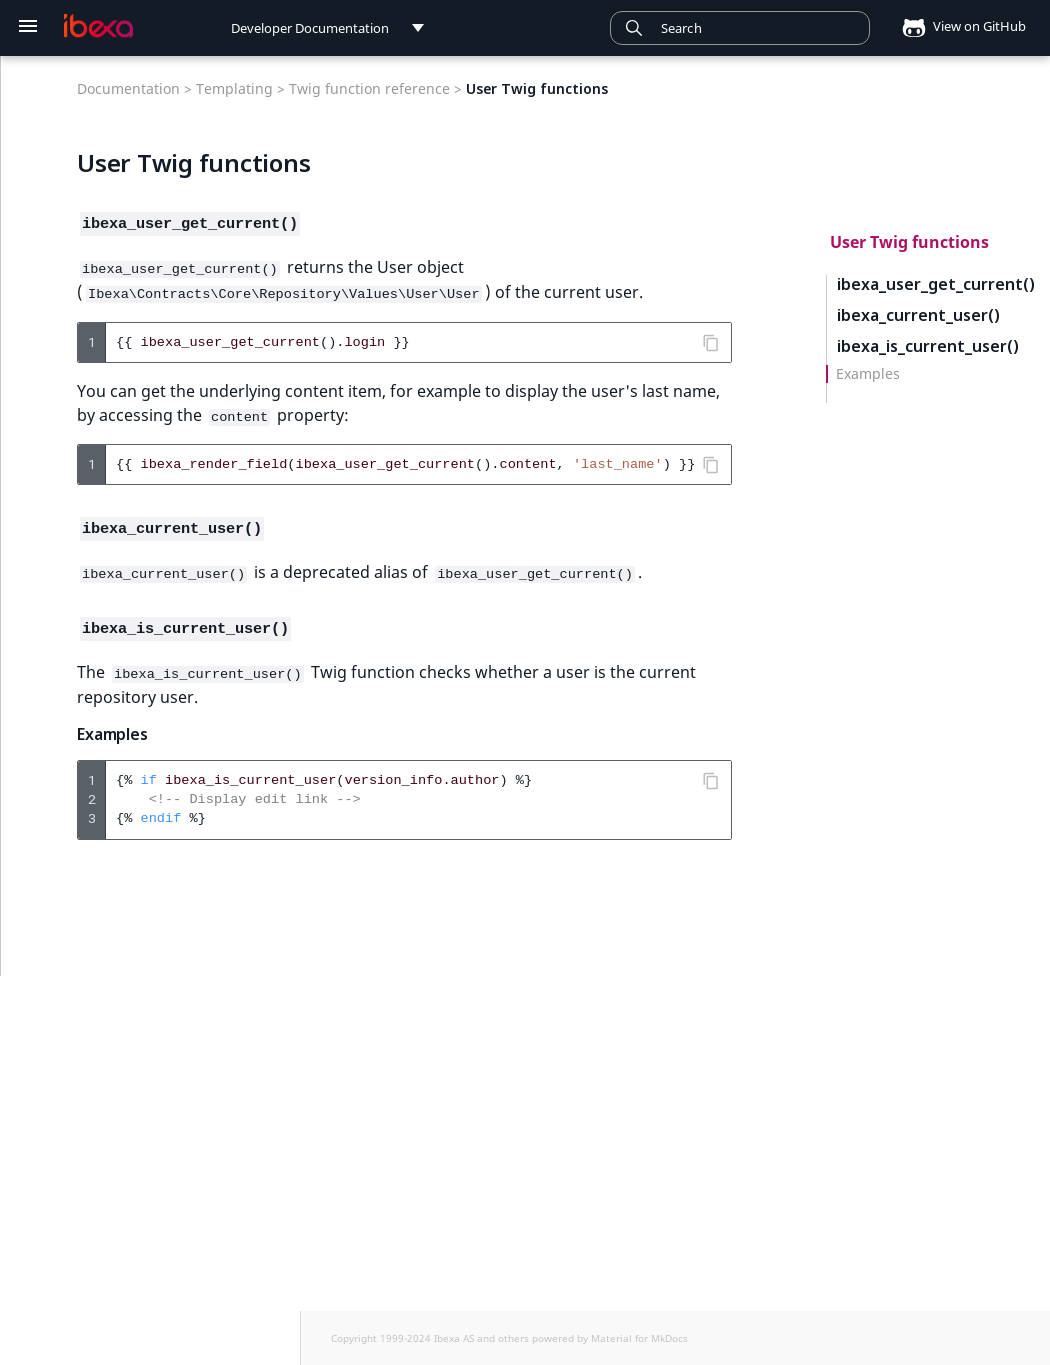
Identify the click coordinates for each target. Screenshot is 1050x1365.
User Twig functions (909, 242)
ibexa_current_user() (918, 315)
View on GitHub (958, 26)
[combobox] (740, 28)
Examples (868, 374)
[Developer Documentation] (98, 26)
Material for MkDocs (639, 1338)
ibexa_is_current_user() (928, 346)
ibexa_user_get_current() (936, 284)
